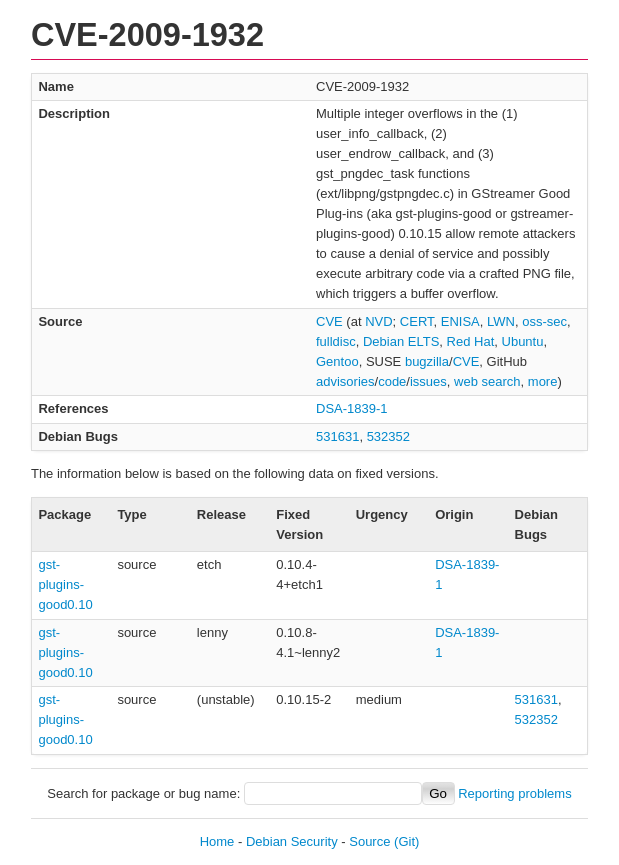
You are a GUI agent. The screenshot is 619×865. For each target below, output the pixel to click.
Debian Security (292, 841)
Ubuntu (523, 341)
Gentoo (337, 361)
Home (217, 841)
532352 (388, 436)
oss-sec (544, 321)
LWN (501, 321)
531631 (337, 436)
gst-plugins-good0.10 (65, 584)
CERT (417, 321)
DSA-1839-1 (352, 408)
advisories (345, 381)
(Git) (406, 841)
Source (369, 841)
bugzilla (427, 361)
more (543, 381)
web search (487, 381)
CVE (329, 321)
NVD (378, 321)
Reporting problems (514, 793)
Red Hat (471, 341)
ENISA (460, 321)
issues (428, 381)
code (392, 381)
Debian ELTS (401, 341)
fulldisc (336, 341)
